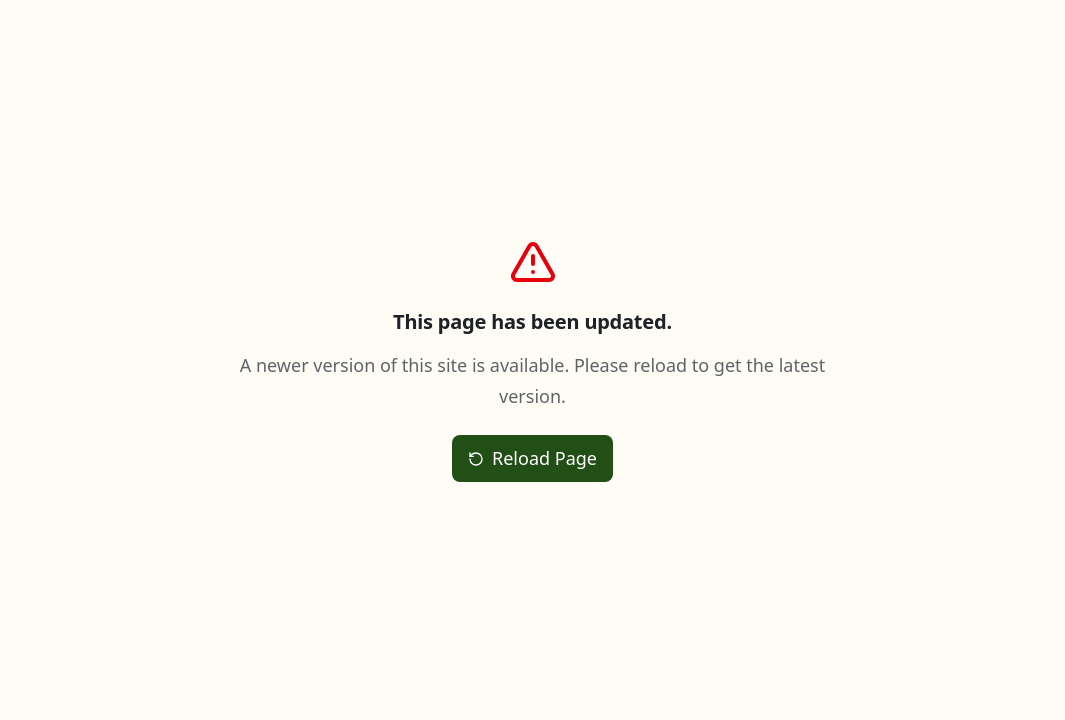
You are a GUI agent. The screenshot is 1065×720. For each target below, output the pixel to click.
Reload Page (532, 458)
